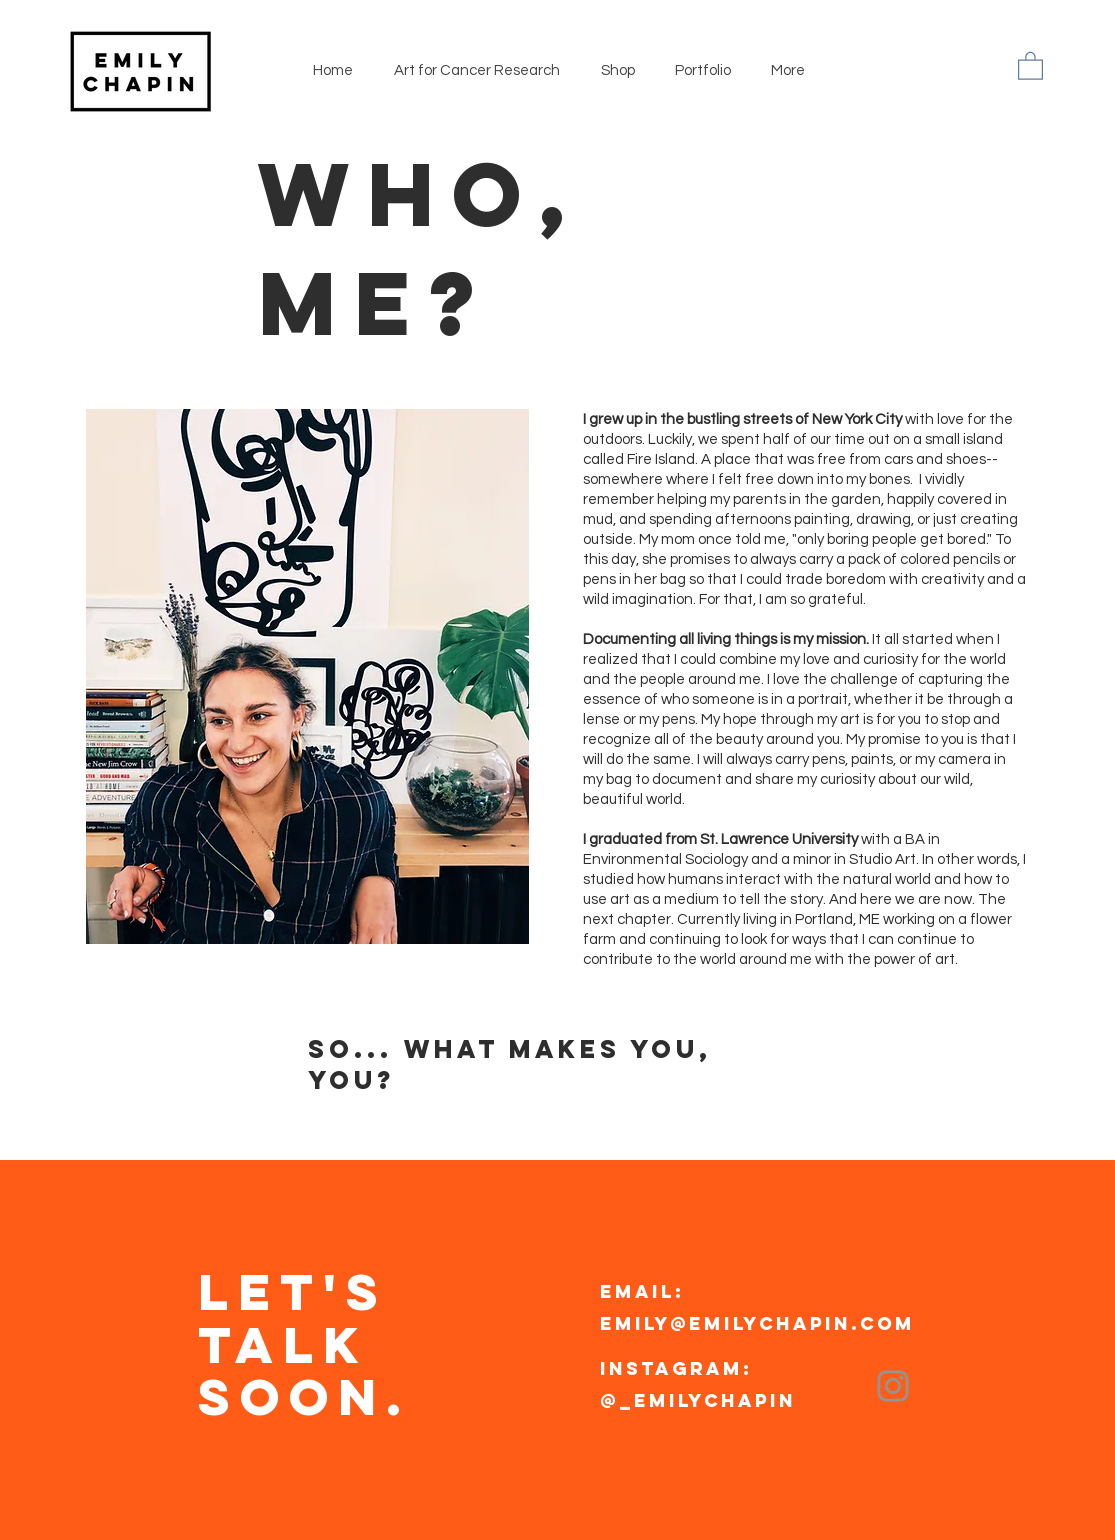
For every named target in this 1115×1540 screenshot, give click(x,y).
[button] (1030, 65)
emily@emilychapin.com (757, 1323)
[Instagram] (893, 1386)
